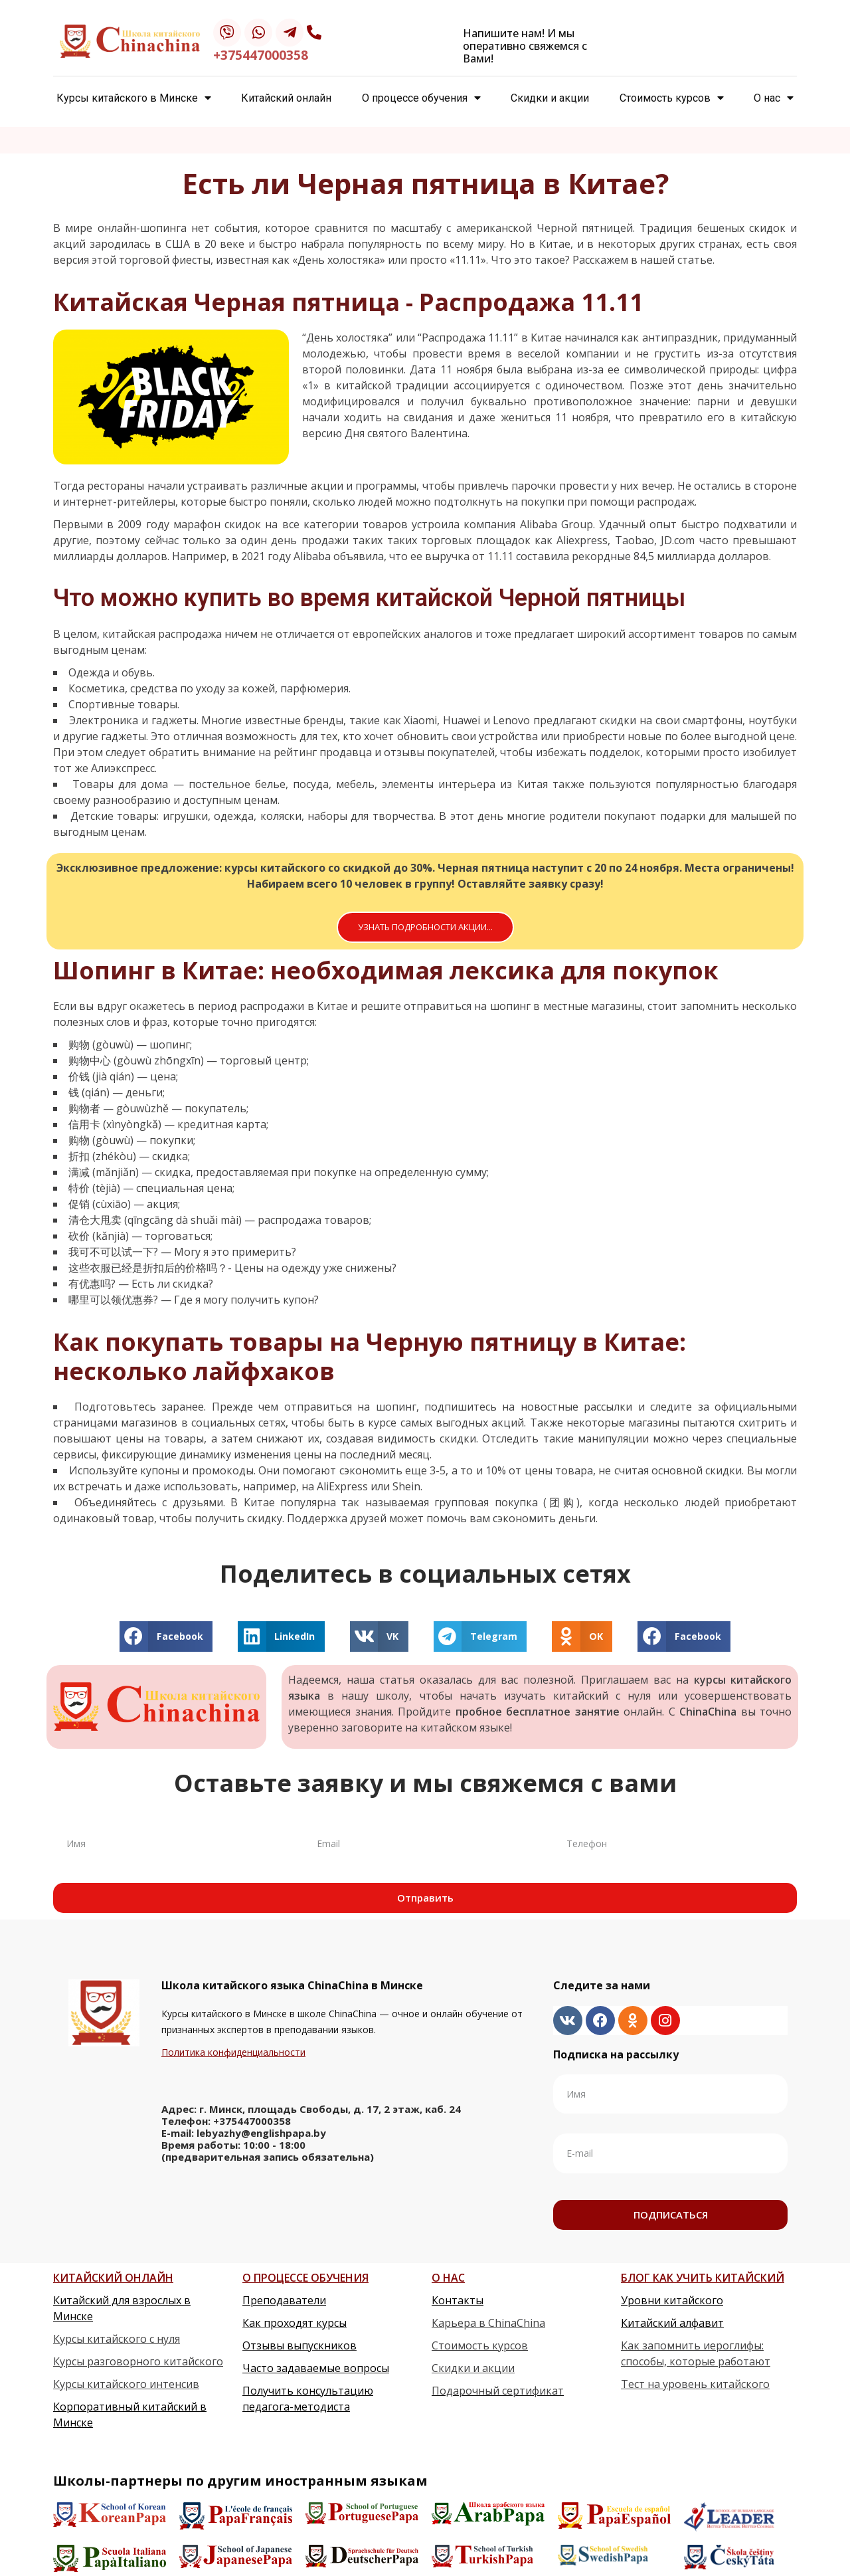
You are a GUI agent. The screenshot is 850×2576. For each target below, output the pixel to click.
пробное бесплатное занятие (538, 1711)
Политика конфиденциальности (233, 2052)
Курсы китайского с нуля (116, 2338)
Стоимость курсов (672, 98)
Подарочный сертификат (498, 2390)
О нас (774, 98)
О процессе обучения (421, 98)
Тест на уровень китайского (695, 2384)
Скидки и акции (550, 98)
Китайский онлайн (286, 98)
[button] (425, 927)
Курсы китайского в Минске (133, 98)
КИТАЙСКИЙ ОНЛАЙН (113, 2277)
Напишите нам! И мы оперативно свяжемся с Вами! (525, 46)
